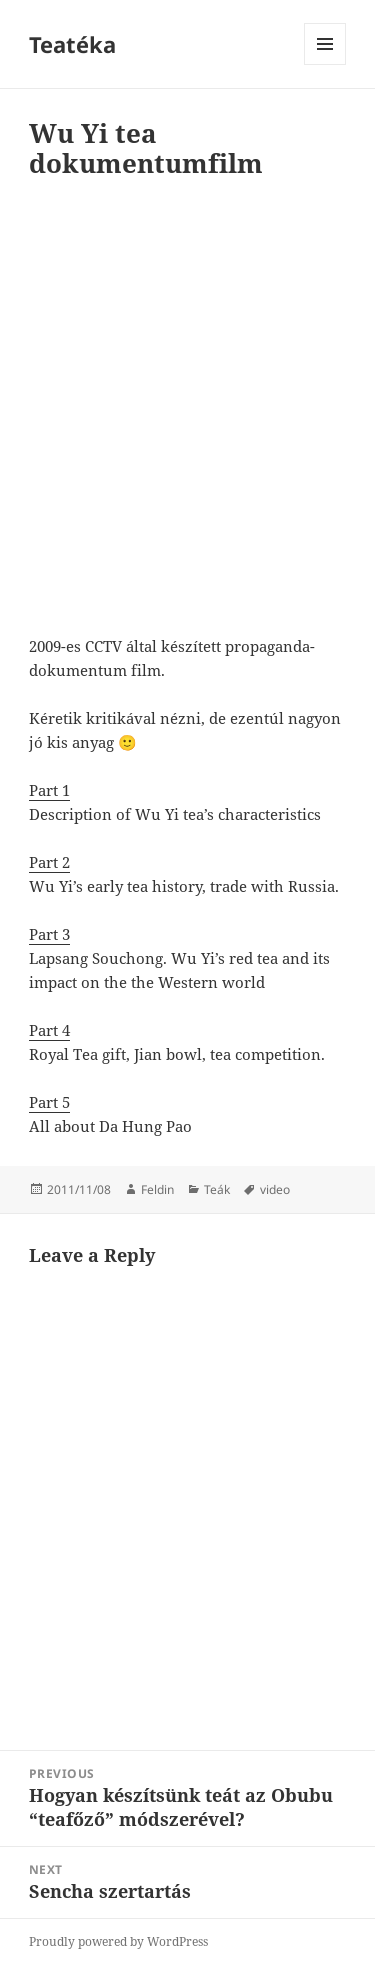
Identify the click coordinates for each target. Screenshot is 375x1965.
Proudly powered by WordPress (118, 1941)
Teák (217, 1189)
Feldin (157, 1189)
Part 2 (49, 862)
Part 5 (49, 1102)
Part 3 (49, 934)
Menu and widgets (325, 64)
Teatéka (72, 44)
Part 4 (49, 1030)
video (275, 1189)
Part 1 (49, 790)
